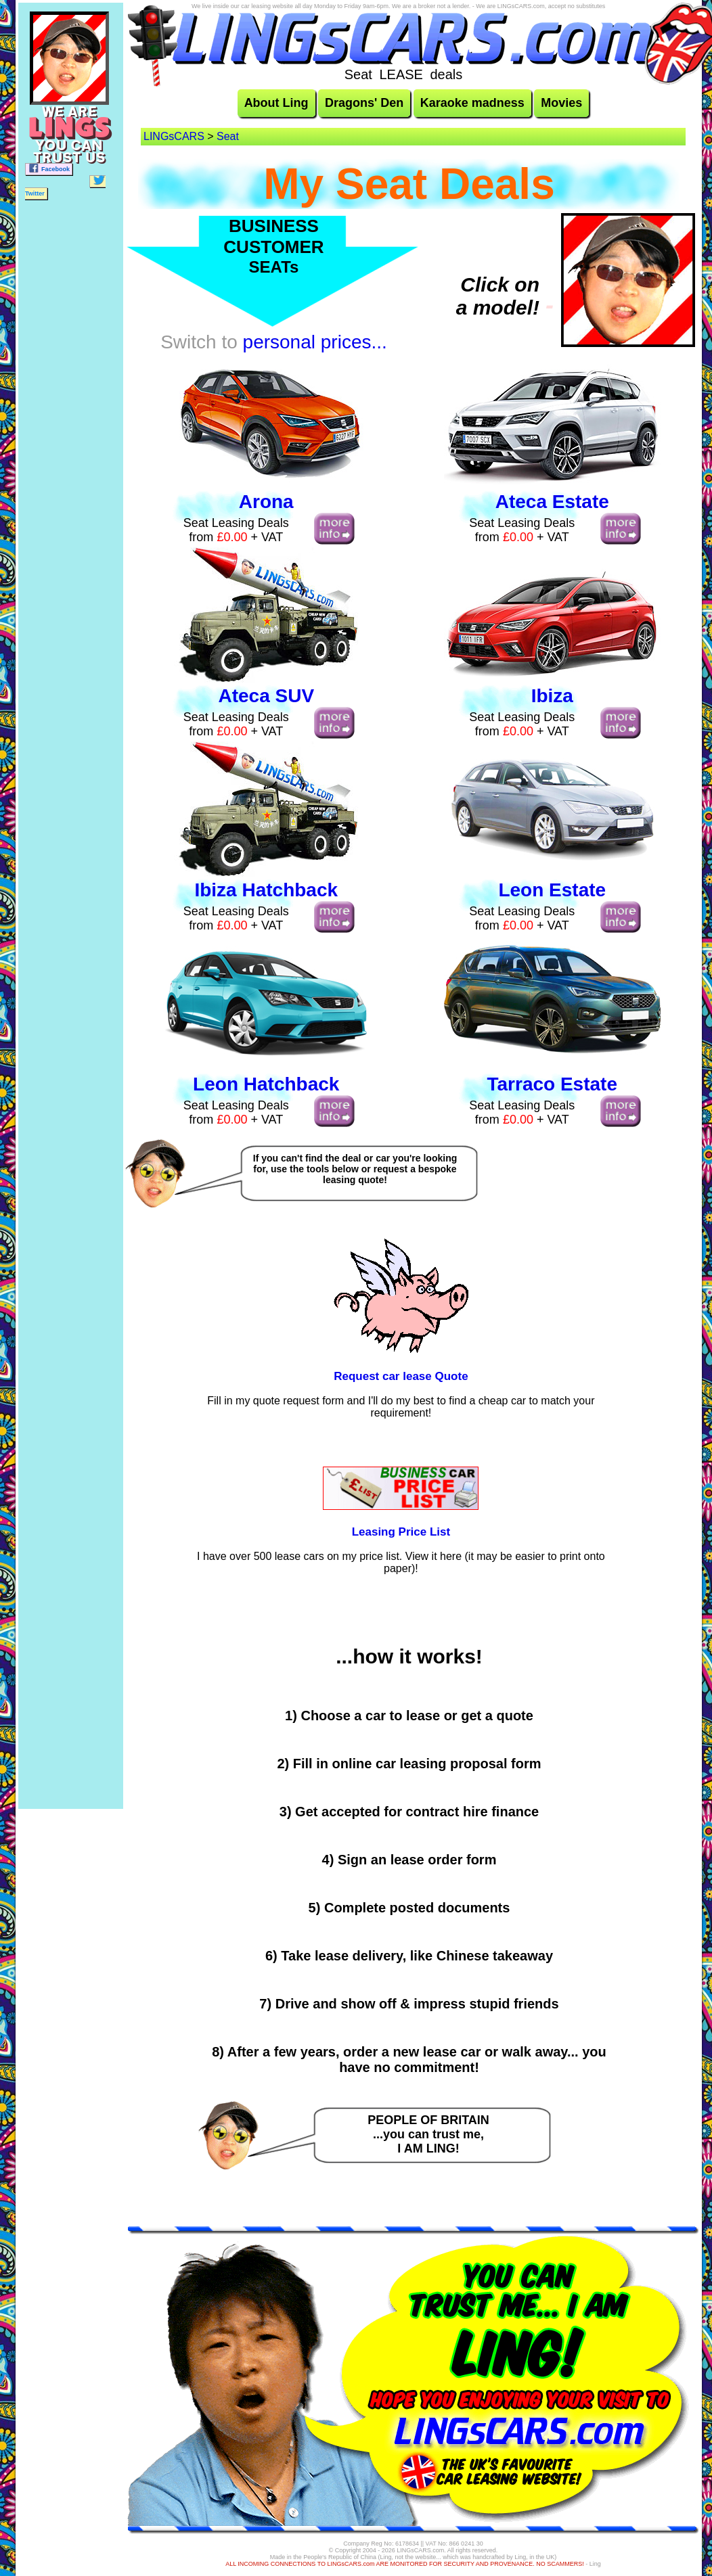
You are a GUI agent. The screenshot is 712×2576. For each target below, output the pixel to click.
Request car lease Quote (401, 1376)
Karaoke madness (472, 103)
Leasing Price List (401, 1531)
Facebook (49, 168)
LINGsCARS (173, 136)
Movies (561, 103)
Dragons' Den (364, 103)
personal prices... (315, 341)
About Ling (276, 103)
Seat (228, 136)
